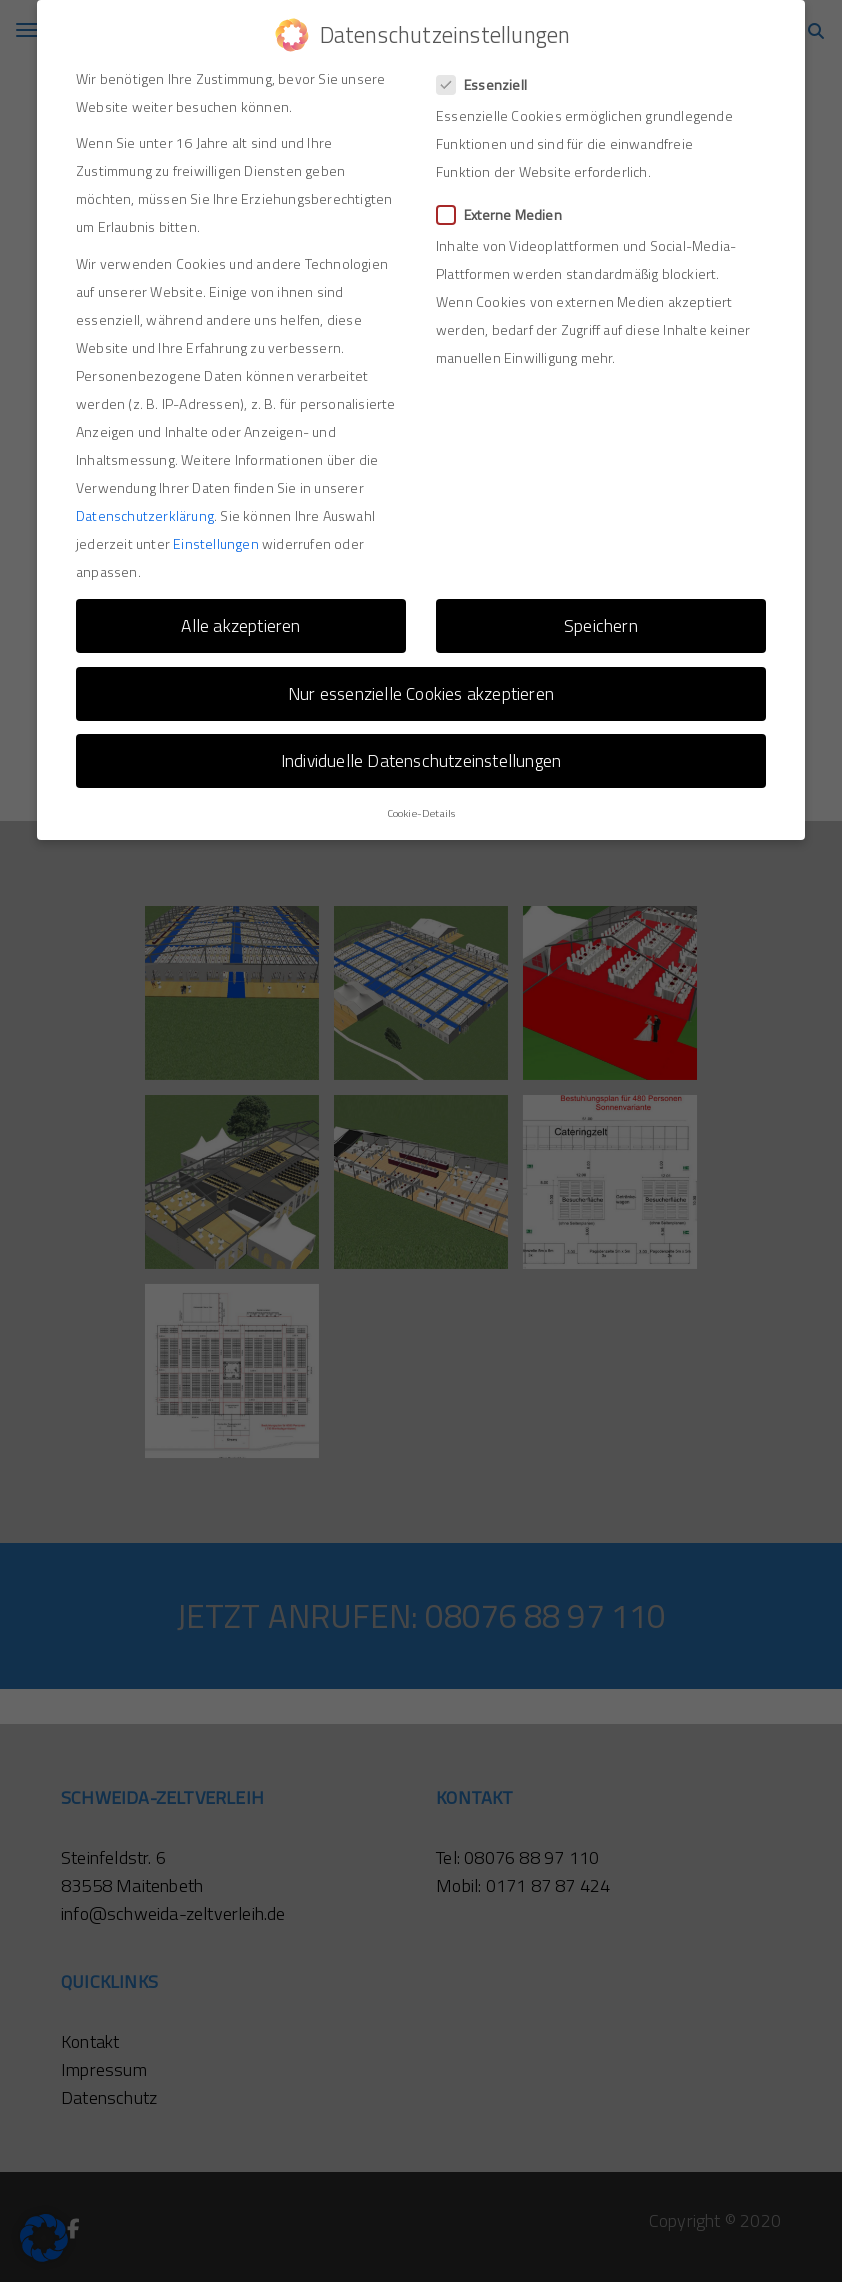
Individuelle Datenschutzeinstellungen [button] (421, 749)
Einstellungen (216, 532)
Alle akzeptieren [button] (240, 614)
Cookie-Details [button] (421, 802)
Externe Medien (505, 202)
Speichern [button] (601, 614)
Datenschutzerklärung (145, 504)
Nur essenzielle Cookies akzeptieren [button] (421, 682)
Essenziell (488, 73)
